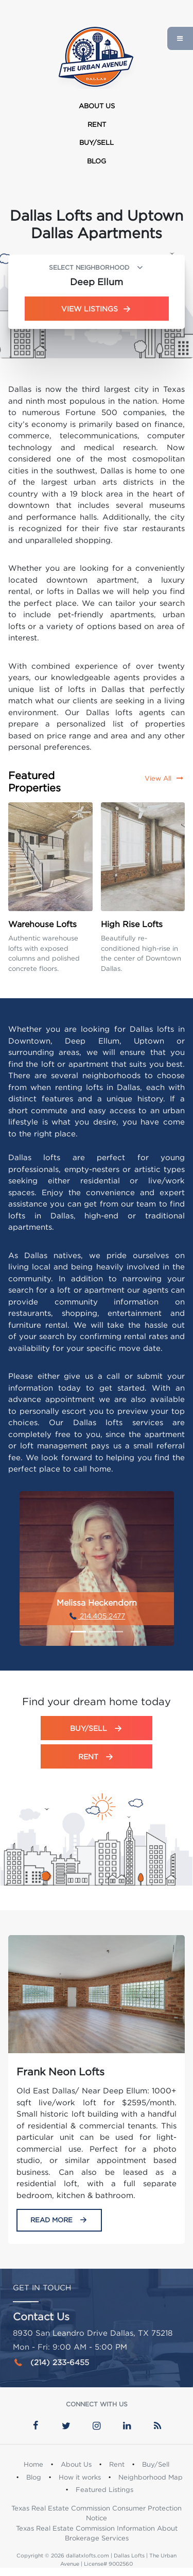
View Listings (96, 308)
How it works (80, 2477)
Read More (59, 2219)
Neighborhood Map (150, 2477)
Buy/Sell (96, 142)
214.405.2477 (97, 1616)
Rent (96, 124)
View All (165, 778)
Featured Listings (104, 2489)
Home (33, 2464)
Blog (96, 160)
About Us (97, 105)
